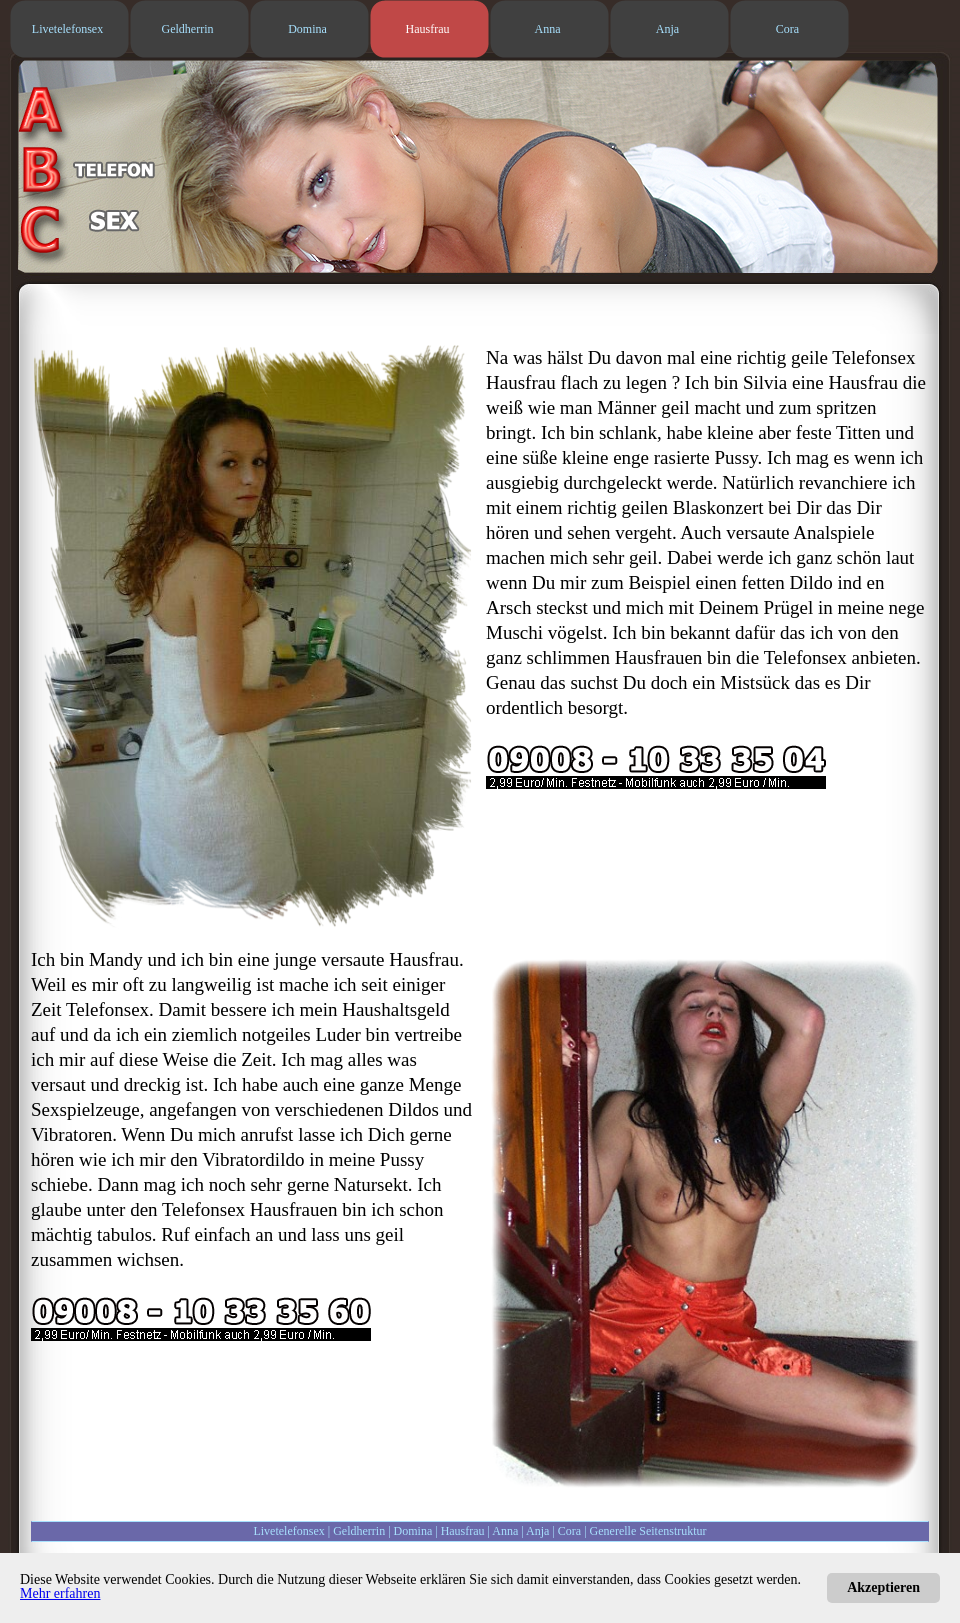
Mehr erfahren (60, 1593)
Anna (505, 1531)
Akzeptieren (883, 1587)
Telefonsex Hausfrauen (249, 1209)
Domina (413, 1531)
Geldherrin (359, 1531)
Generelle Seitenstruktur (648, 1531)
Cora (569, 1531)
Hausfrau (463, 1531)
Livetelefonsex (288, 1531)
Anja (537, 1531)
